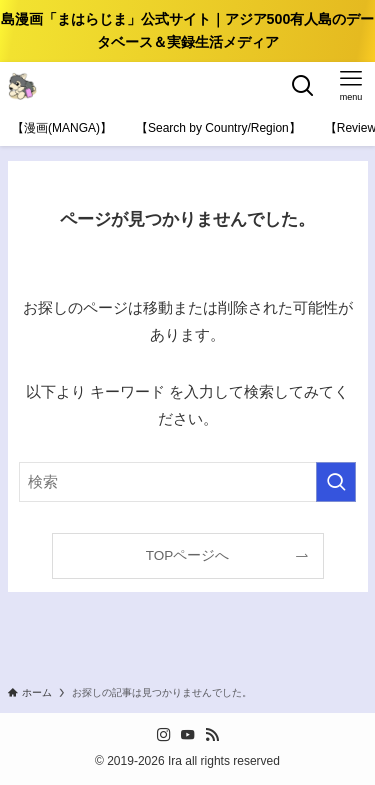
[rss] (212, 735)
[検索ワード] (188, 482)
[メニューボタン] (351, 86)
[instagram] (164, 735)
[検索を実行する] (336, 482)
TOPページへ (188, 555)
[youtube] (188, 735)
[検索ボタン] (303, 86)
